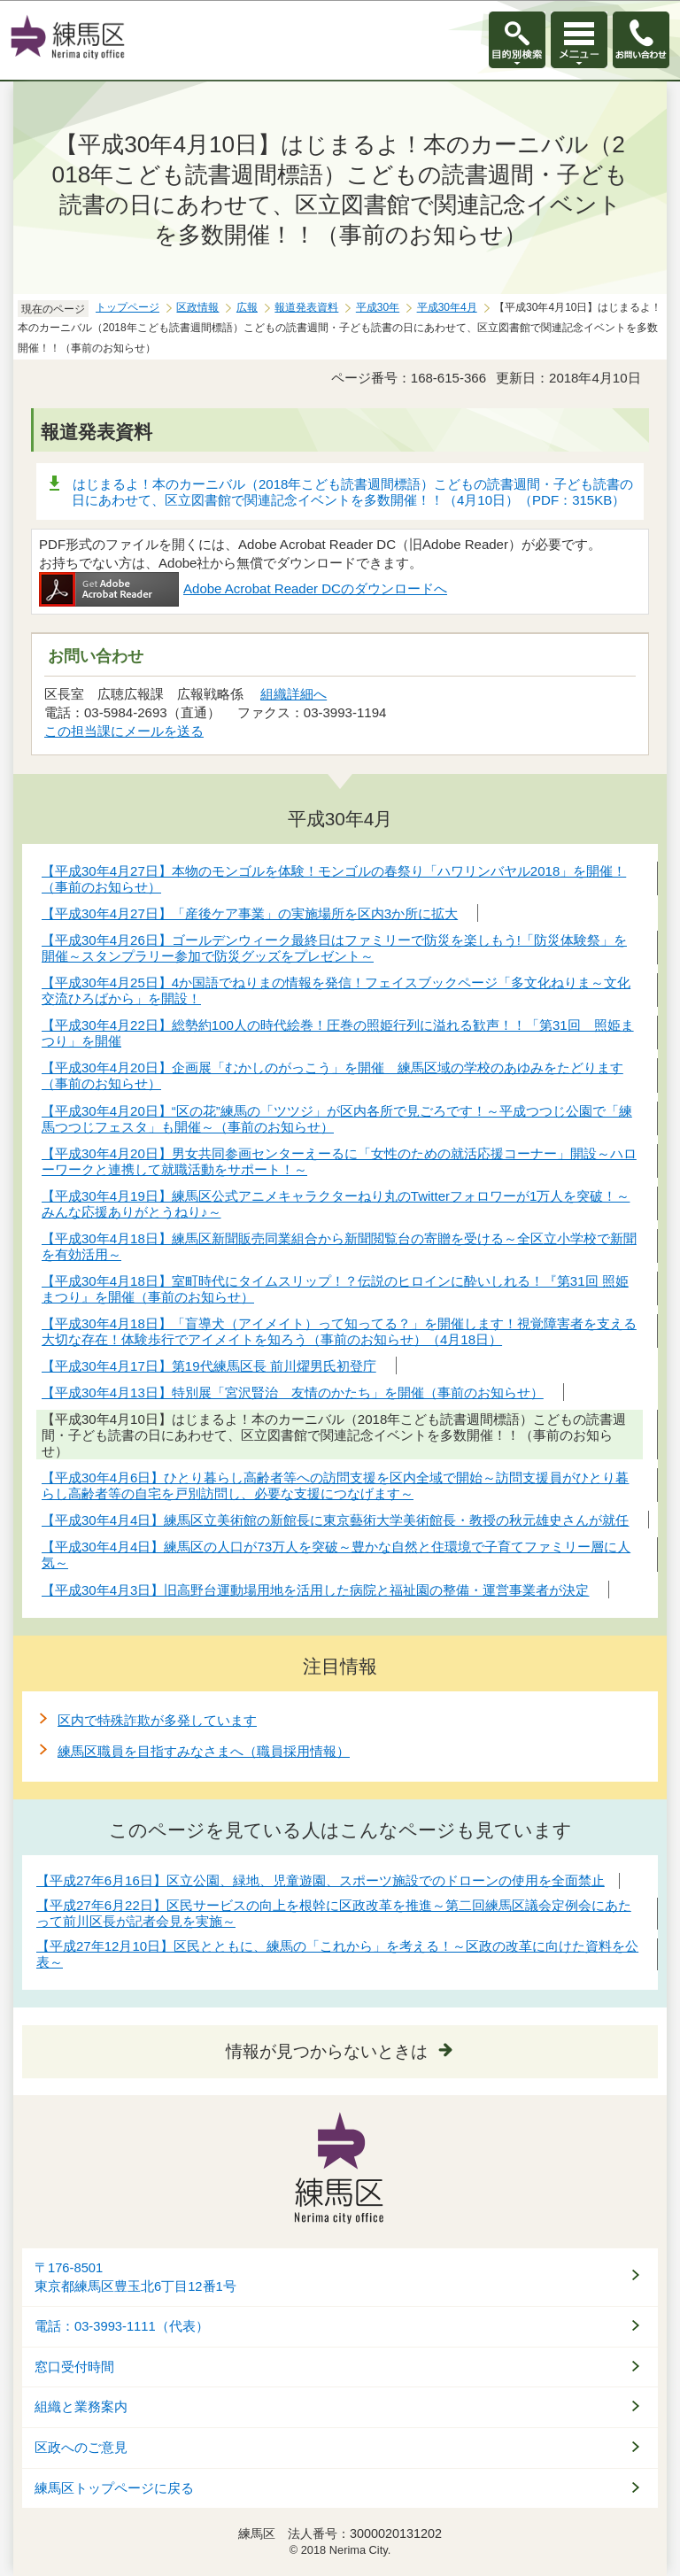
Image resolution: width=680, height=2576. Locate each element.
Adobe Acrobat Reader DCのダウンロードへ (243, 588)
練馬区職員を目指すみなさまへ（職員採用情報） (204, 1751)
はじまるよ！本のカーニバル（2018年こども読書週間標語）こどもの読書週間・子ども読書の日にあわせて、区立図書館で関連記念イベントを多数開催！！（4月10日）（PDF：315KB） (352, 491)
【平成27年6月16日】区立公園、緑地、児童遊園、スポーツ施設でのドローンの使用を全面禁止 (320, 1880)
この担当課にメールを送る (124, 731)
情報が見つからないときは (327, 2051)
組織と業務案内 (81, 2407)
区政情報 (197, 307)
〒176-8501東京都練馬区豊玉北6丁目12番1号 (135, 2277)
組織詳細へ (293, 693)
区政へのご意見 (81, 2448)
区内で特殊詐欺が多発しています (157, 1720)
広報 (247, 307)
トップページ (127, 307)
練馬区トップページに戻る (114, 2488)
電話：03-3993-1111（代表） (122, 2326)
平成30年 (377, 307)
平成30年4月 (447, 307)
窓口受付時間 (74, 2367)
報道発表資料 (306, 307)
